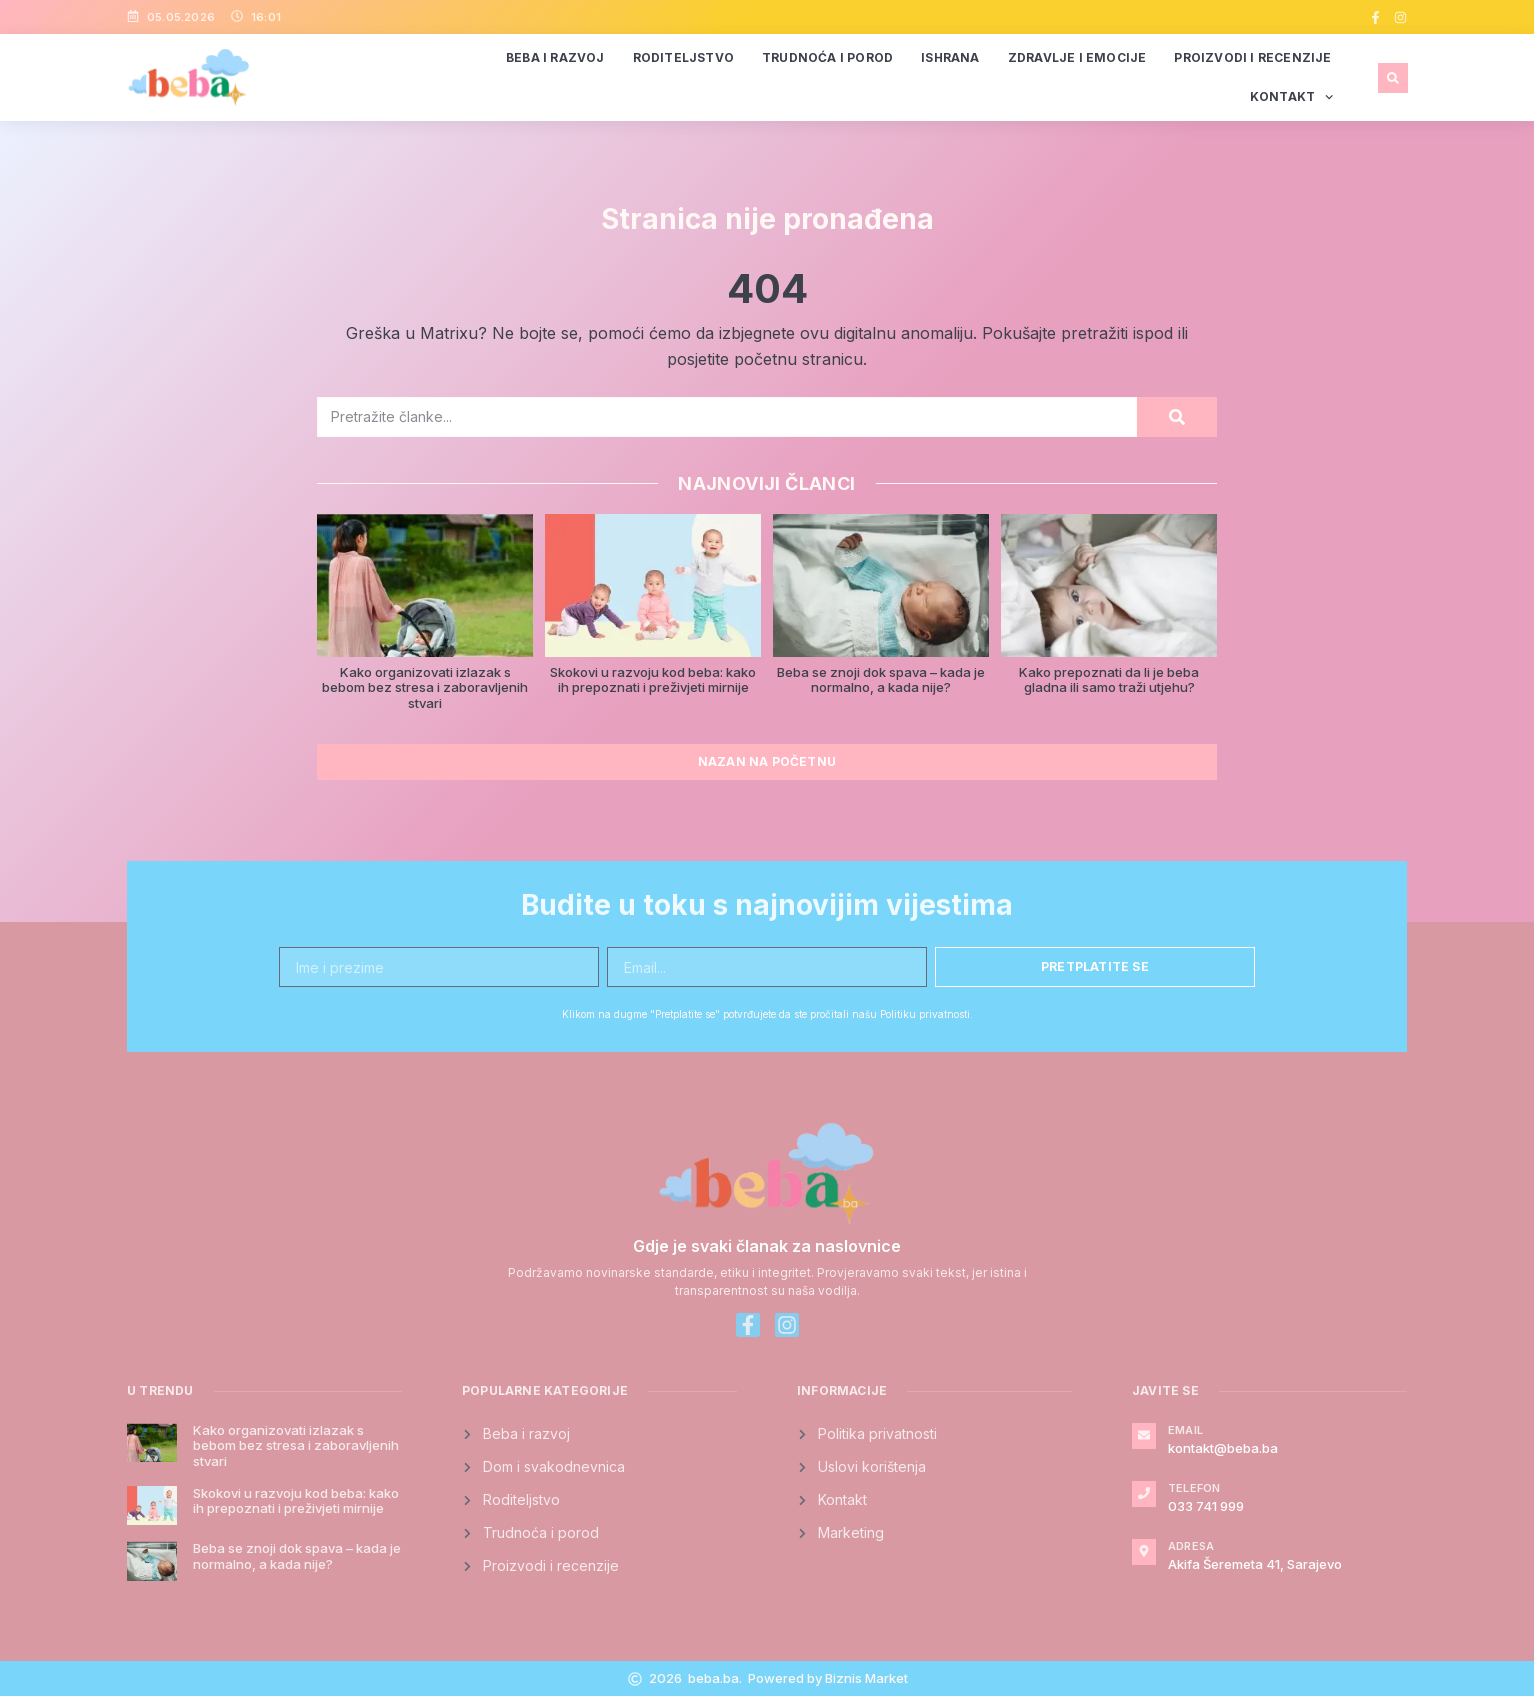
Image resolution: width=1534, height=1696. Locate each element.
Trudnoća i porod (827, 57)
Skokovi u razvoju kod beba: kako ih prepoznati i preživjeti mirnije (653, 680)
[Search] (1177, 417)
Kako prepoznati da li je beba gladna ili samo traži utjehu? (1109, 680)
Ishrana (950, 57)
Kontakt (1292, 97)
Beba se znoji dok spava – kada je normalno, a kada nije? (881, 680)
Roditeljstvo (683, 57)
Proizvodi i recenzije (1252, 57)
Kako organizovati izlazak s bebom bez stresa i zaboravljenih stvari (425, 687)
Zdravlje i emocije (1077, 57)
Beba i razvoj (555, 57)
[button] (1393, 78)
